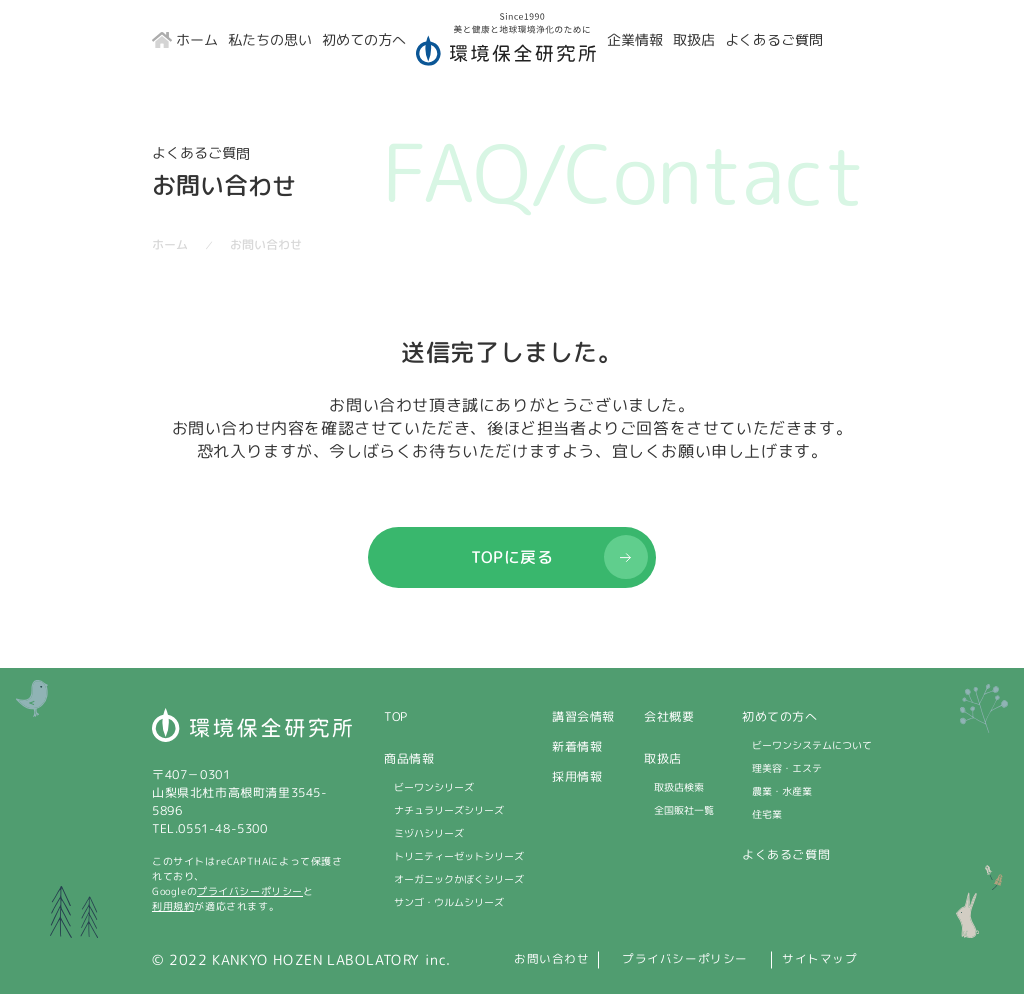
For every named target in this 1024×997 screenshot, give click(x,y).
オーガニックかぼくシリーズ (459, 882)
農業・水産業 (782, 794)
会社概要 (669, 719)
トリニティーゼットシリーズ (459, 859)
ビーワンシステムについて (812, 748)
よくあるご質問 (786, 857)
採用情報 (577, 779)
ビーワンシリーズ (434, 790)
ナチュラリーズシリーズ (449, 813)
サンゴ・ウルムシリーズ (449, 905)
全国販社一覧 (684, 813)
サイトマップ (828, 962)
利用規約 (173, 909)
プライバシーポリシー (250, 894)
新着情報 (577, 749)
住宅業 (767, 817)
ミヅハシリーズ (429, 836)
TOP (396, 719)
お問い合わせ (499, 962)
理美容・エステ (787, 771)
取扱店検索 (679, 790)
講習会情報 (583, 719)
